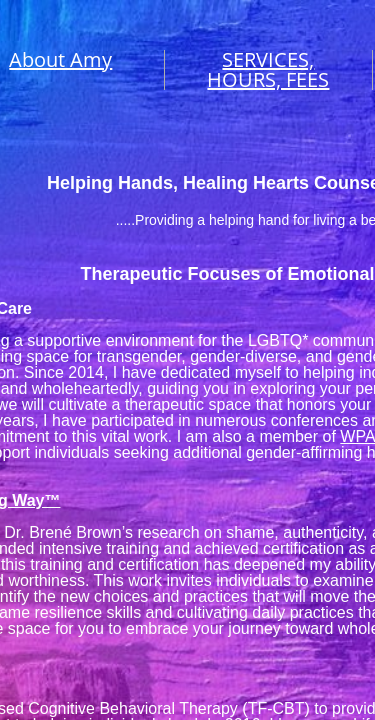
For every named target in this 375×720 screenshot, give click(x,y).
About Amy (60, 59)
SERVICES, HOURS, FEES (268, 69)
